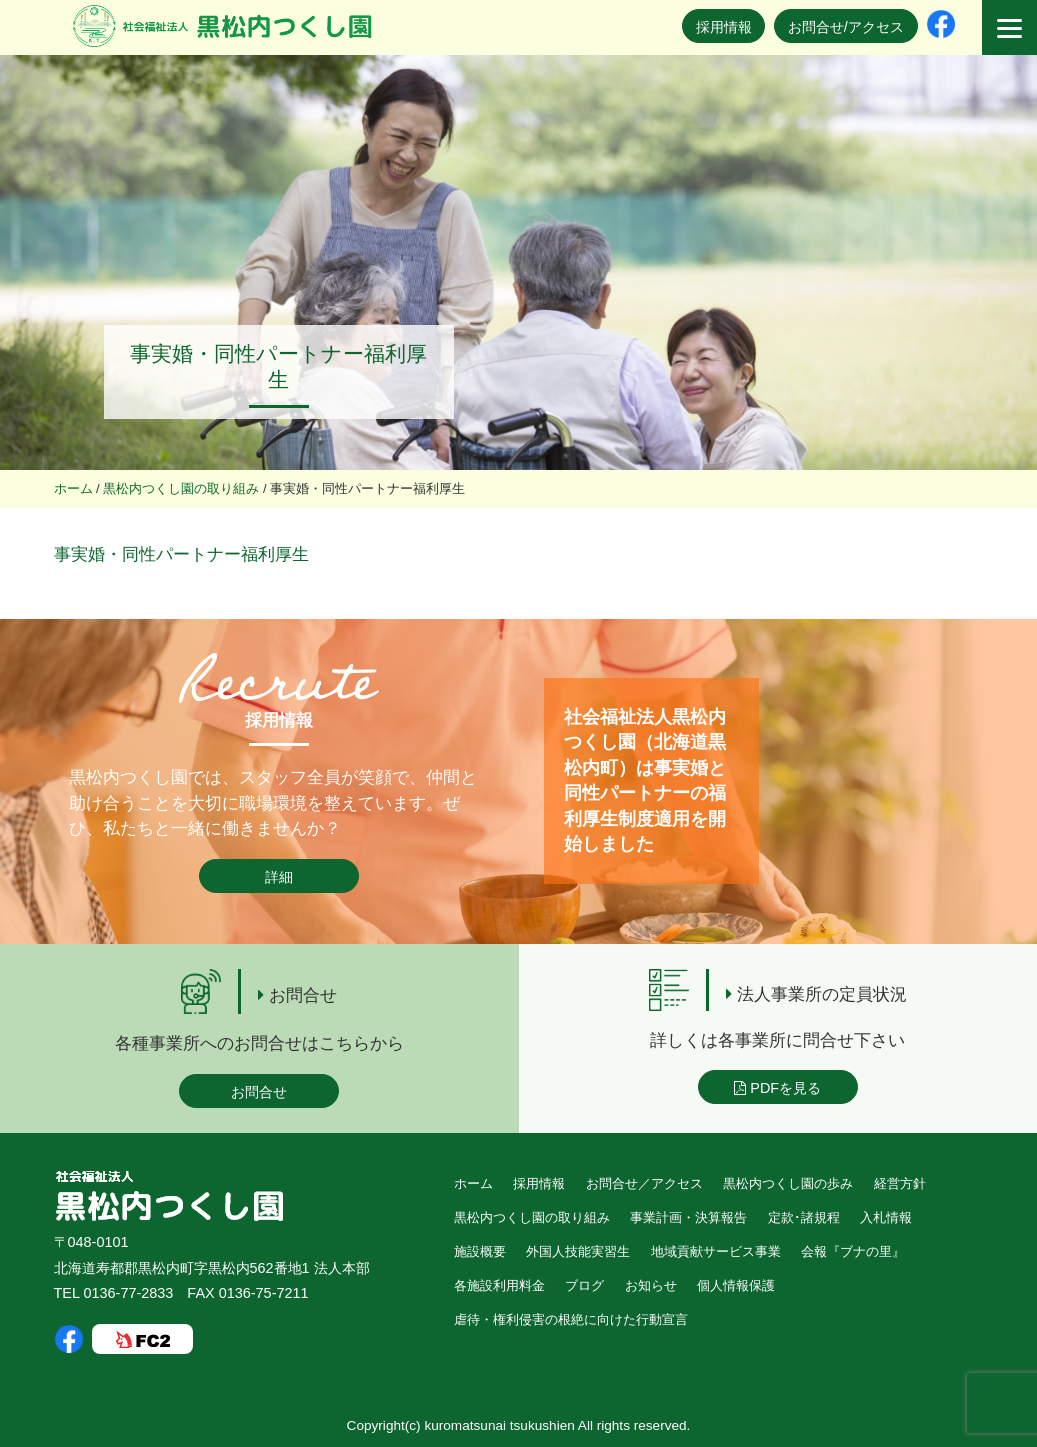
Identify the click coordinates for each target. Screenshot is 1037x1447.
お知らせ (651, 1285)
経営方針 (900, 1183)
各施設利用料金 (499, 1285)
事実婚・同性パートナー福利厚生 (181, 554)
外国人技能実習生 (578, 1251)
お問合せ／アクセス (644, 1183)
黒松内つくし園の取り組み (532, 1217)
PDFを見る (777, 1088)
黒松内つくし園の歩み (788, 1183)
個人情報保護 (736, 1285)
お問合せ (259, 1092)
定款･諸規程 (804, 1217)
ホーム (473, 1183)
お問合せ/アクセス (846, 27)
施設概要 (480, 1251)
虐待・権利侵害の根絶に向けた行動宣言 (571, 1319)
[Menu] (1009, 27)
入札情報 (886, 1217)
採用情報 (724, 27)
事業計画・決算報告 (688, 1217)
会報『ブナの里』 (853, 1251)
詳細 (279, 877)
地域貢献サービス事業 (716, 1251)
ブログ (584, 1285)
